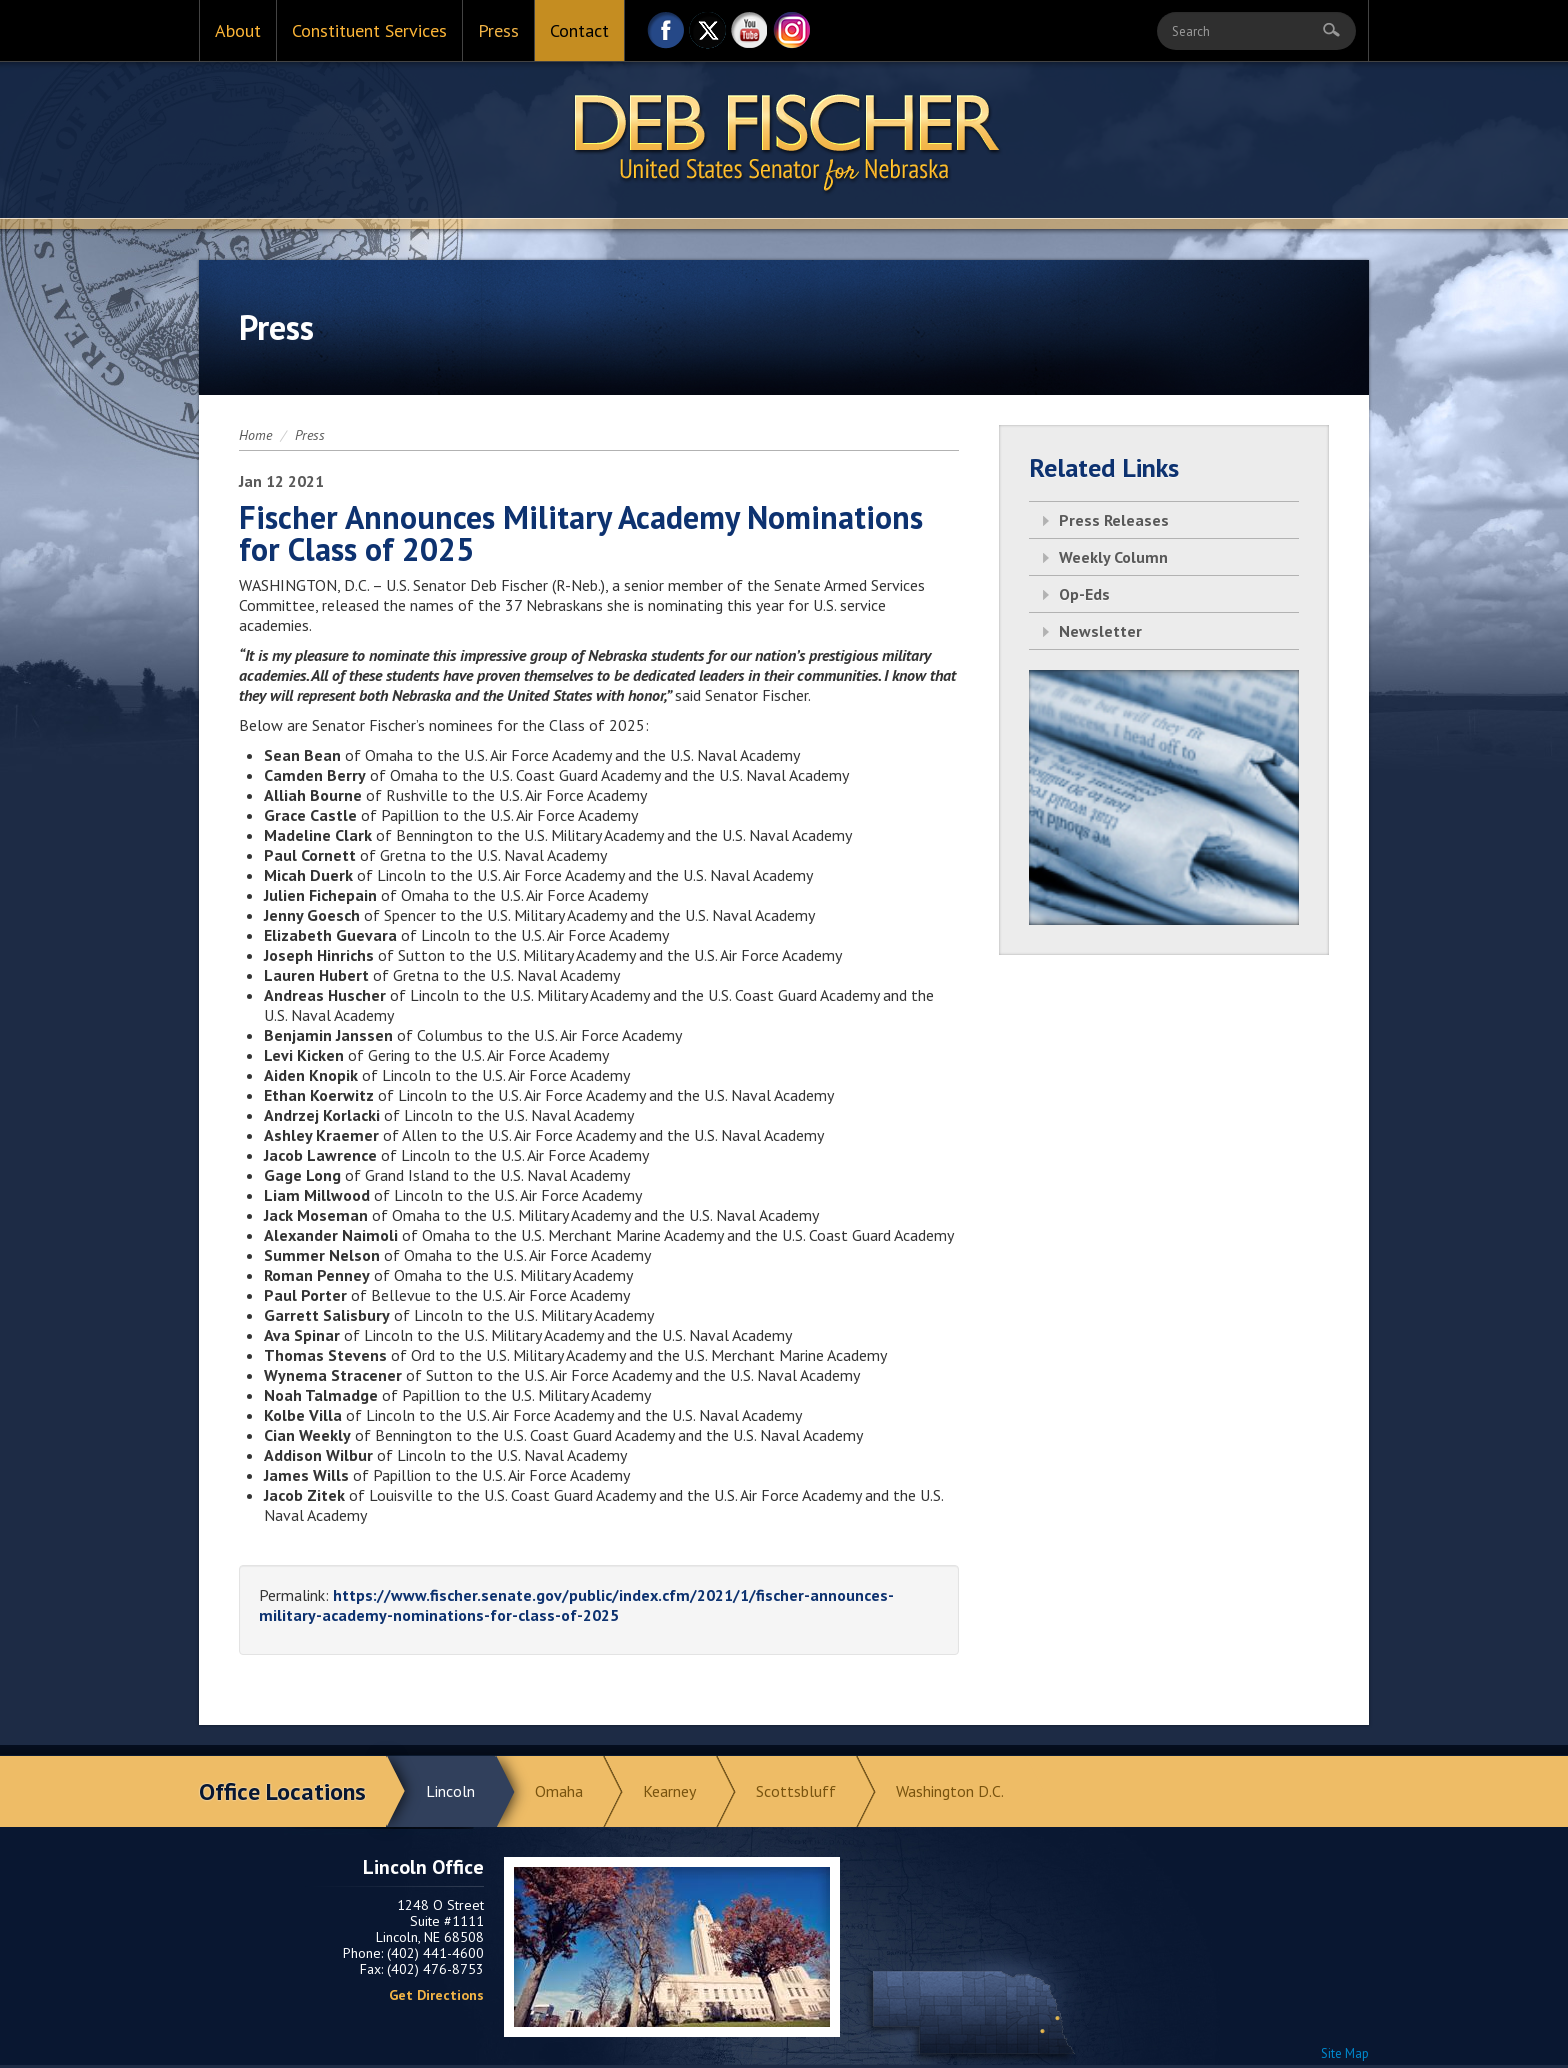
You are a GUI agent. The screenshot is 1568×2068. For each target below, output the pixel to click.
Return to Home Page (784, 141)
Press (498, 30)
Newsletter (1100, 631)
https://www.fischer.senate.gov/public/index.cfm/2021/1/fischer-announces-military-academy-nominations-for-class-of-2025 (576, 1605)
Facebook (666, 35)
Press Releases (1114, 520)
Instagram (792, 35)
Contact (579, 30)
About (238, 30)
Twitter (708, 35)
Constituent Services (369, 30)
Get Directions (436, 1995)
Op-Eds (1084, 594)
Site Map (1345, 2053)
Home (255, 435)
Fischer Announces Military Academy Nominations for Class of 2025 (581, 533)
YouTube (750, 35)
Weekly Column (1113, 557)
